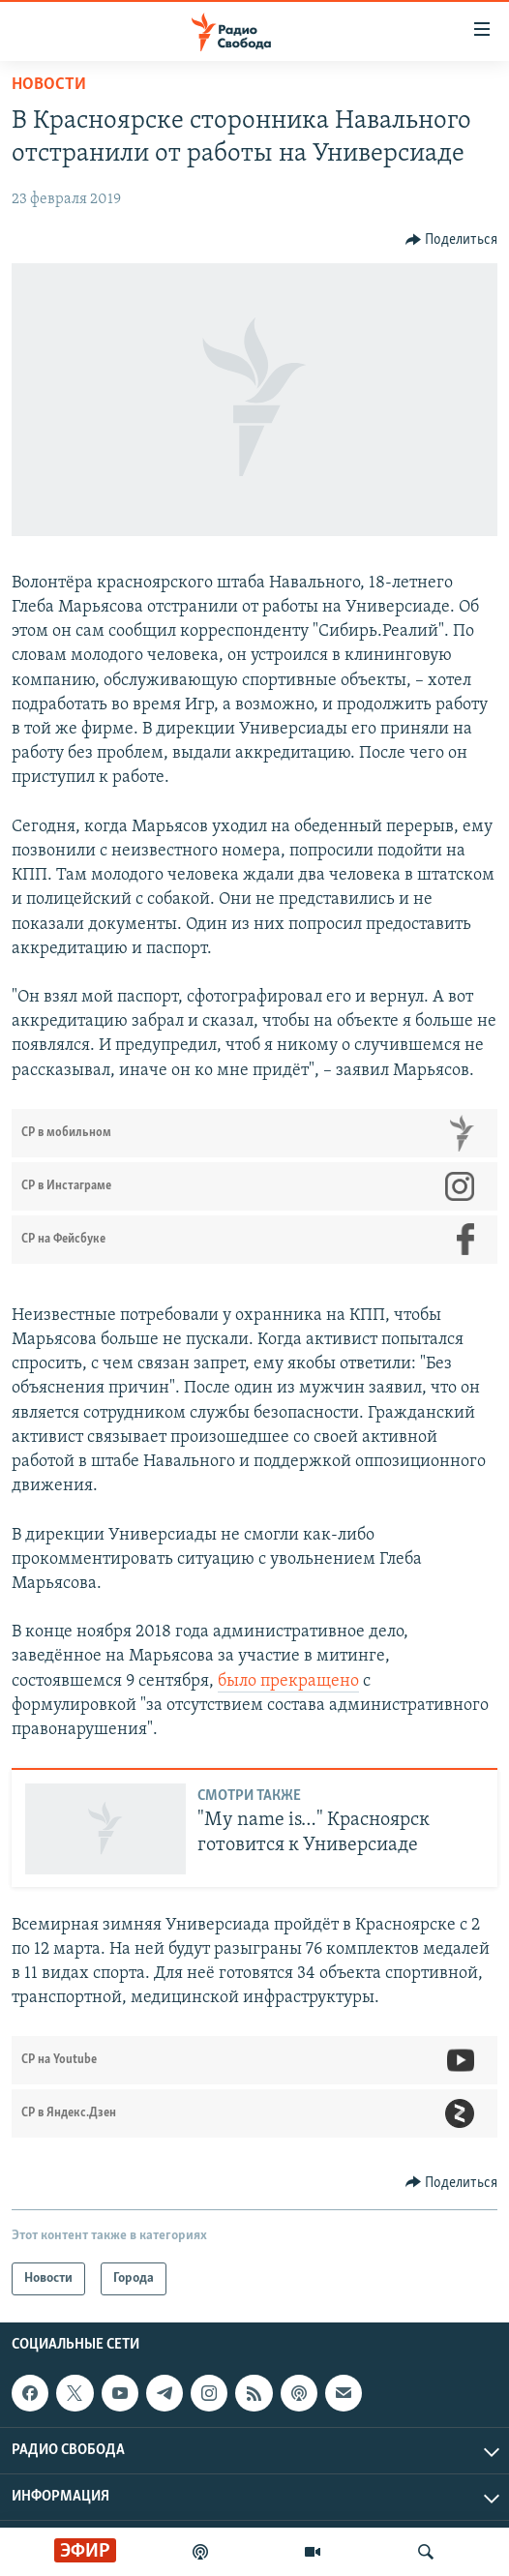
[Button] (451, 240)
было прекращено (288, 1681)
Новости (49, 84)
